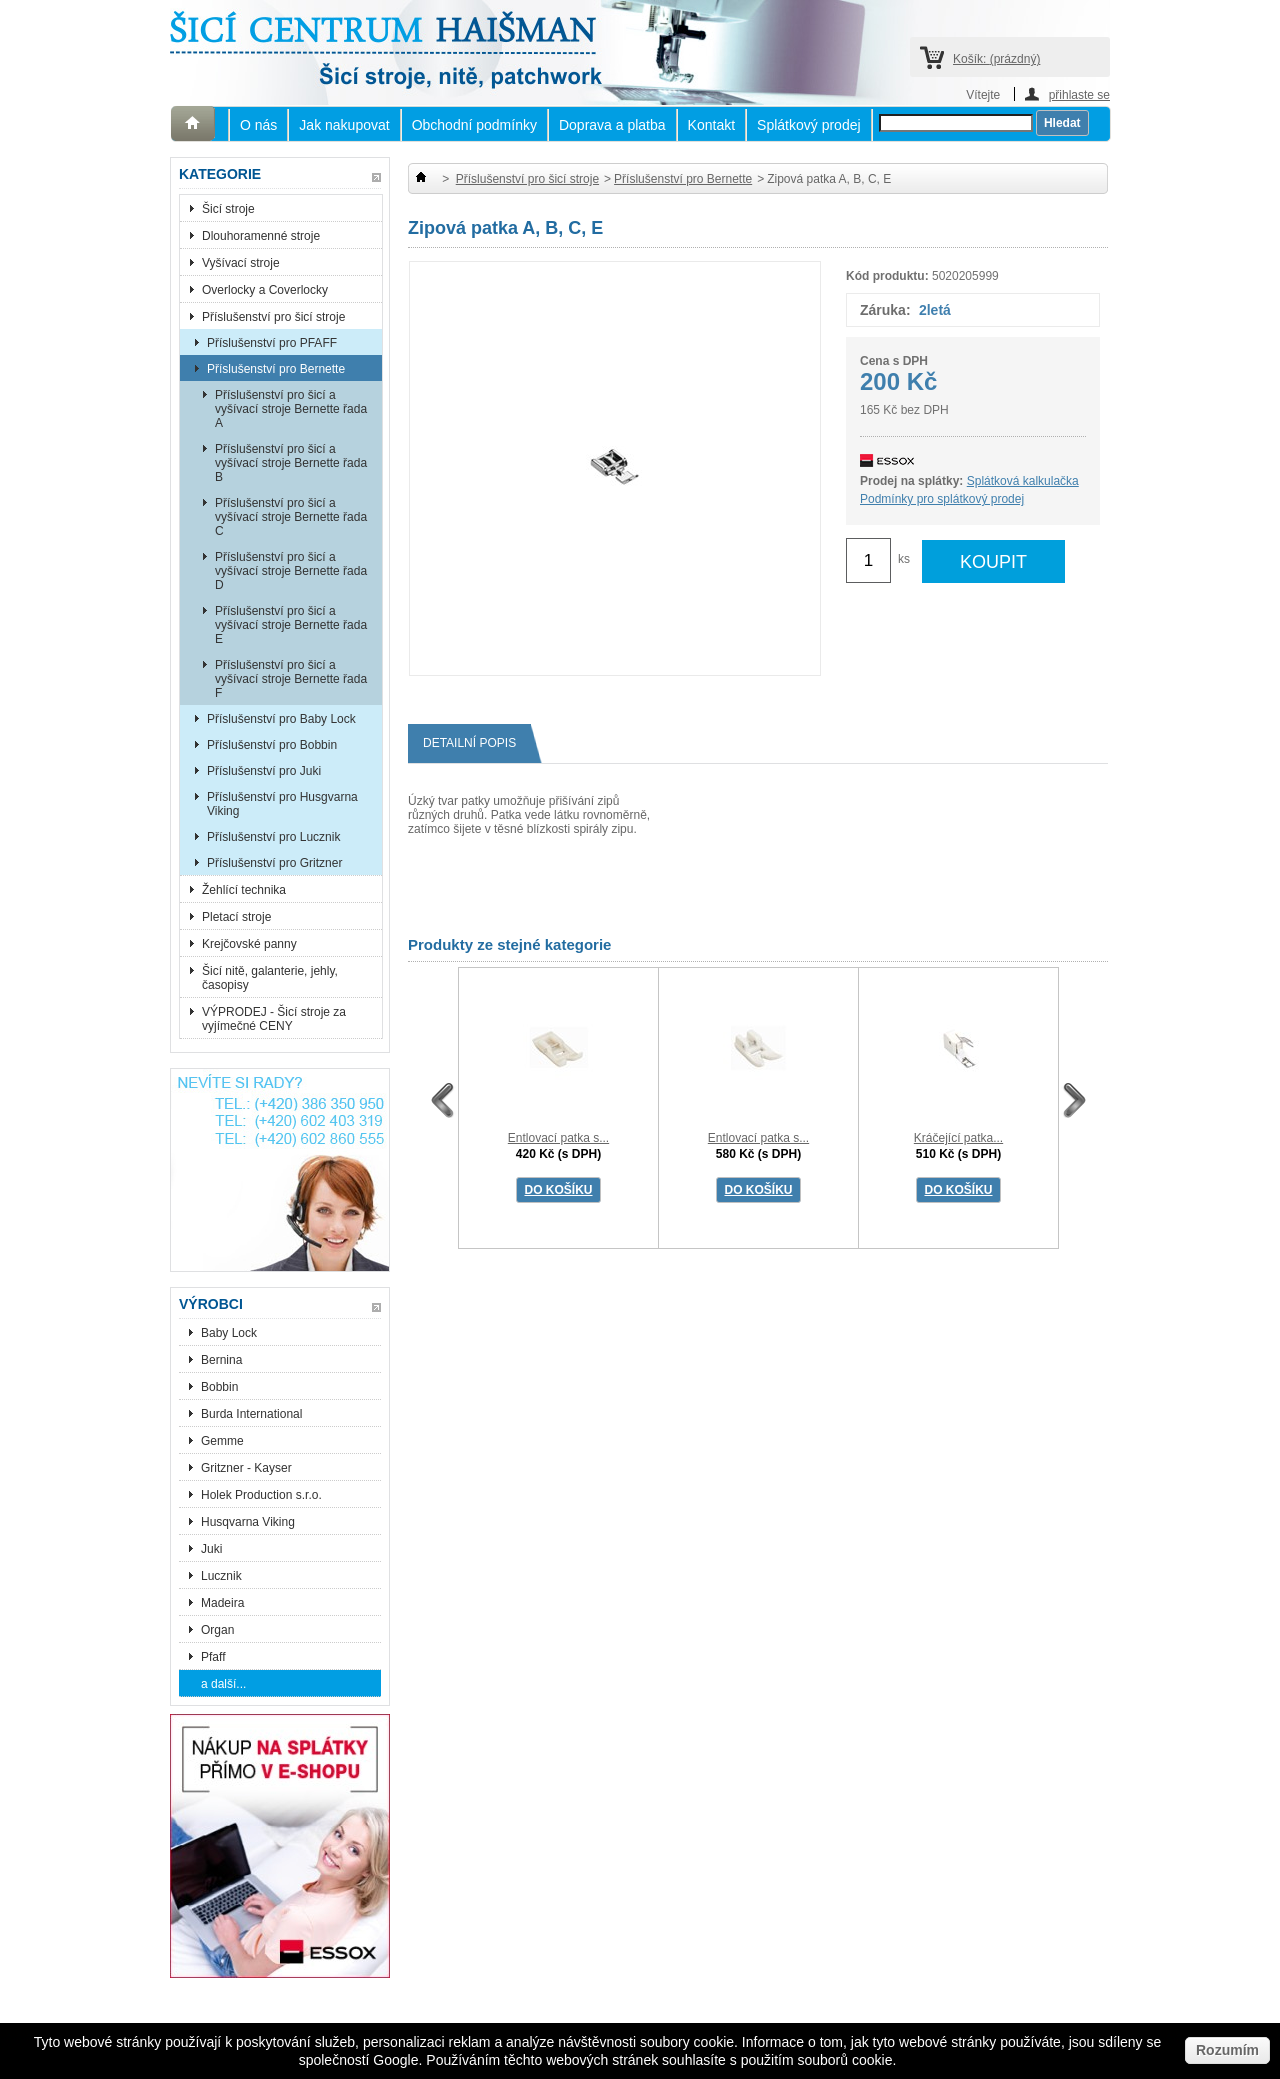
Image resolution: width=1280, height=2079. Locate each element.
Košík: (996, 59)
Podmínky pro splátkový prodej (942, 499)
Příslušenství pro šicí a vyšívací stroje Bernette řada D (291, 571)
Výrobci (211, 1304)
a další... (223, 1684)
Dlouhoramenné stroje (261, 236)
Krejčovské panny (249, 944)
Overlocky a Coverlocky (265, 290)
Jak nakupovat (344, 125)
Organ (217, 1630)
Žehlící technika (244, 890)
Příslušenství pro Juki (264, 771)
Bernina (221, 1360)
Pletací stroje (236, 917)
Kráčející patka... (958, 1138)
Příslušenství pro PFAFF (272, 343)
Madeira (222, 1603)
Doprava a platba (612, 125)
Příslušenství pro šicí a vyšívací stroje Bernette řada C (291, 517)
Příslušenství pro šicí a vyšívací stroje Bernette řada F (291, 679)
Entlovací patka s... (558, 1138)
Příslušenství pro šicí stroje (273, 317)
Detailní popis (477, 743)
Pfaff (213, 1657)
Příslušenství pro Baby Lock (281, 719)
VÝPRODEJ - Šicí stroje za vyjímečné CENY (274, 1019)
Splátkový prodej (809, 125)
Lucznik (221, 1576)
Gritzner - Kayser (246, 1468)
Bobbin (219, 1387)
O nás (258, 125)
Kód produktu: (887, 276)
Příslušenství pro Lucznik (273, 837)
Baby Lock (229, 1333)
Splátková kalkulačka (1023, 481)
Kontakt (711, 125)
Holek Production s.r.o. (261, 1495)
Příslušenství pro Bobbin (272, 745)
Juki (211, 1549)
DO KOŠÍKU (558, 1190)
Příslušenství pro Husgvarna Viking (282, 804)
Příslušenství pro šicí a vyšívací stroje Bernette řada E (291, 625)
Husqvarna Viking (248, 1522)
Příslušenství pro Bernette (276, 369)
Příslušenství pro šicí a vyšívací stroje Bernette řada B (291, 463)
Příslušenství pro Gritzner (274, 863)
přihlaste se (1079, 94)
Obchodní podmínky (474, 125)
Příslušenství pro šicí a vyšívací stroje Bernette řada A (291, 409)
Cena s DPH (894, 361)
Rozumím (1227, 2050)
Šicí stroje (228, 209)
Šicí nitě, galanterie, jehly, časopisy (270, 978)
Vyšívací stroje (241, 263)
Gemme (222, 1441)
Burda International (253, 1414)
